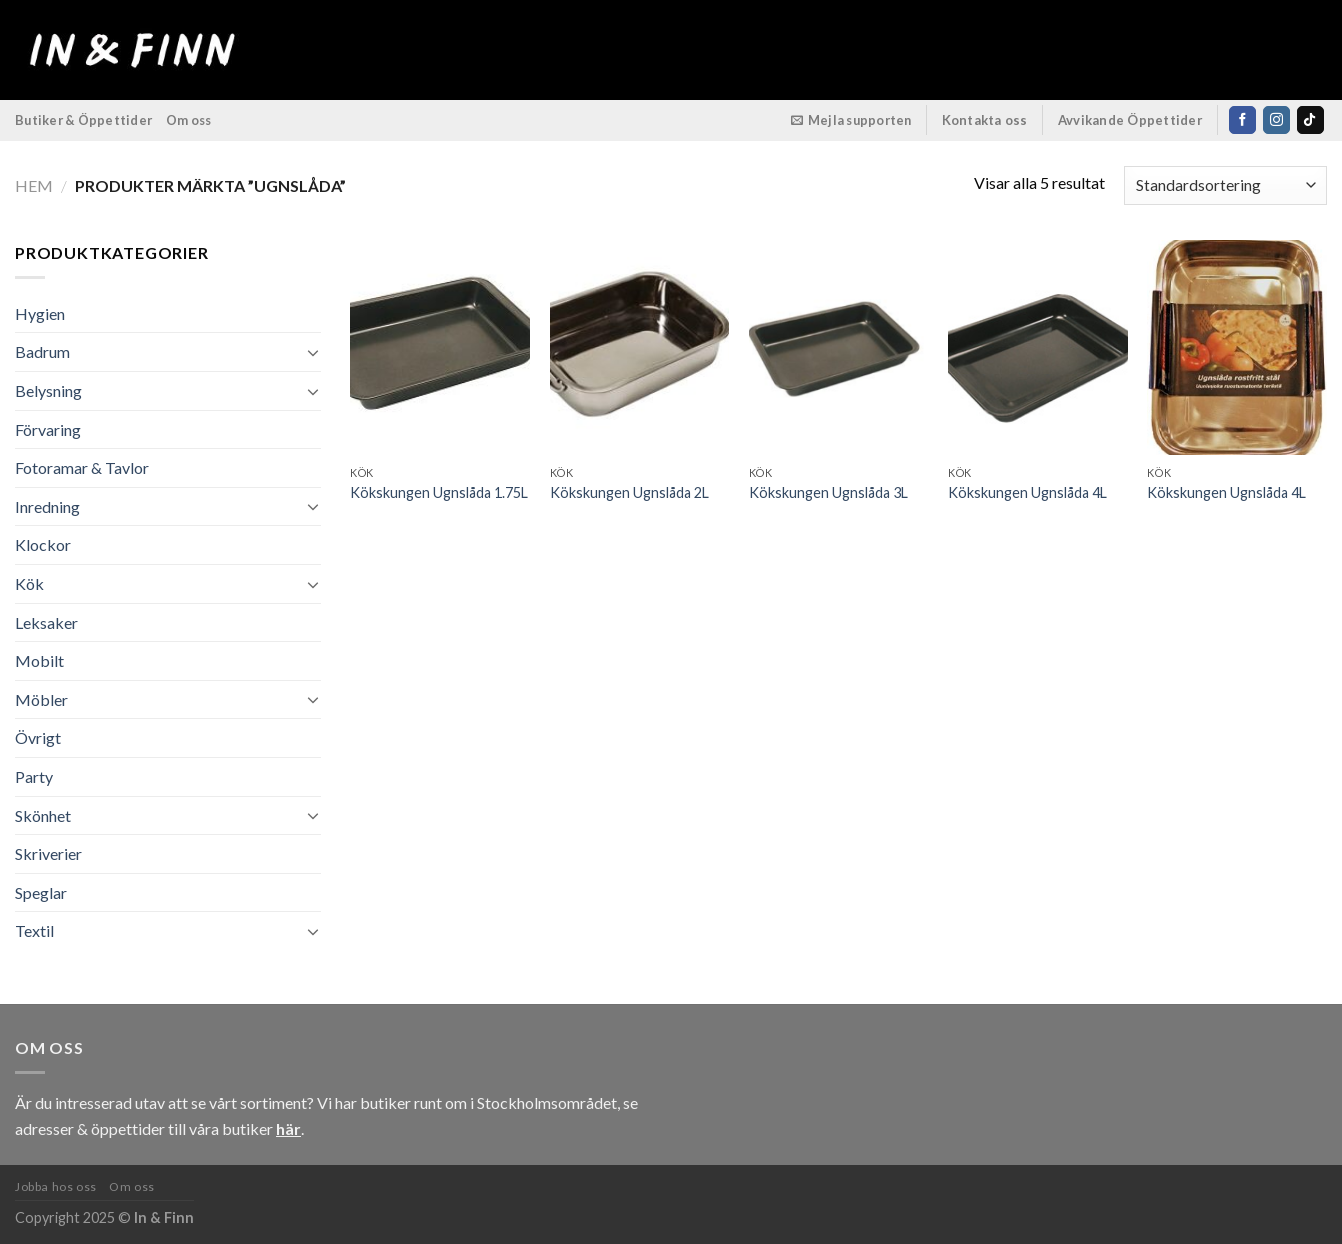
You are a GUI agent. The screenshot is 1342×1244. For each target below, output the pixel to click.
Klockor (43, 544)
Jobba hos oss (56, 1186)
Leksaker (46, 622)
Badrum (42, 351)
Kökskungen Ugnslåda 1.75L (439, 492)
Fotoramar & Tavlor (82, 467)
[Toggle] (313, 352)
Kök (29, 583)
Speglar (41, 892)
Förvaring (48, 429)
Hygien (40, 313)
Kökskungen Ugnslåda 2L (629, 492)
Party (34, 776)
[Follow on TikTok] (1310, 120)
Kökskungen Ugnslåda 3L (828, 492)
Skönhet (43, 815)
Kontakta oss (985, 120)
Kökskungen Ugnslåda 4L (1027, 492)
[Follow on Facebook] (1242, 120)
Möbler (41, 699)
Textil (34, 930)
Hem (34, 185)
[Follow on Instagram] (1276, 120)
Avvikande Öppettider (1130, 120)
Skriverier (48, 853)
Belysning (48, 390)
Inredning (47, 506)
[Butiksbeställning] (1225, 185)
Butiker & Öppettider (83, 120)
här (288, 1128)
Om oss (189, 120)
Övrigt (38, 737)
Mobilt (39, 660)
